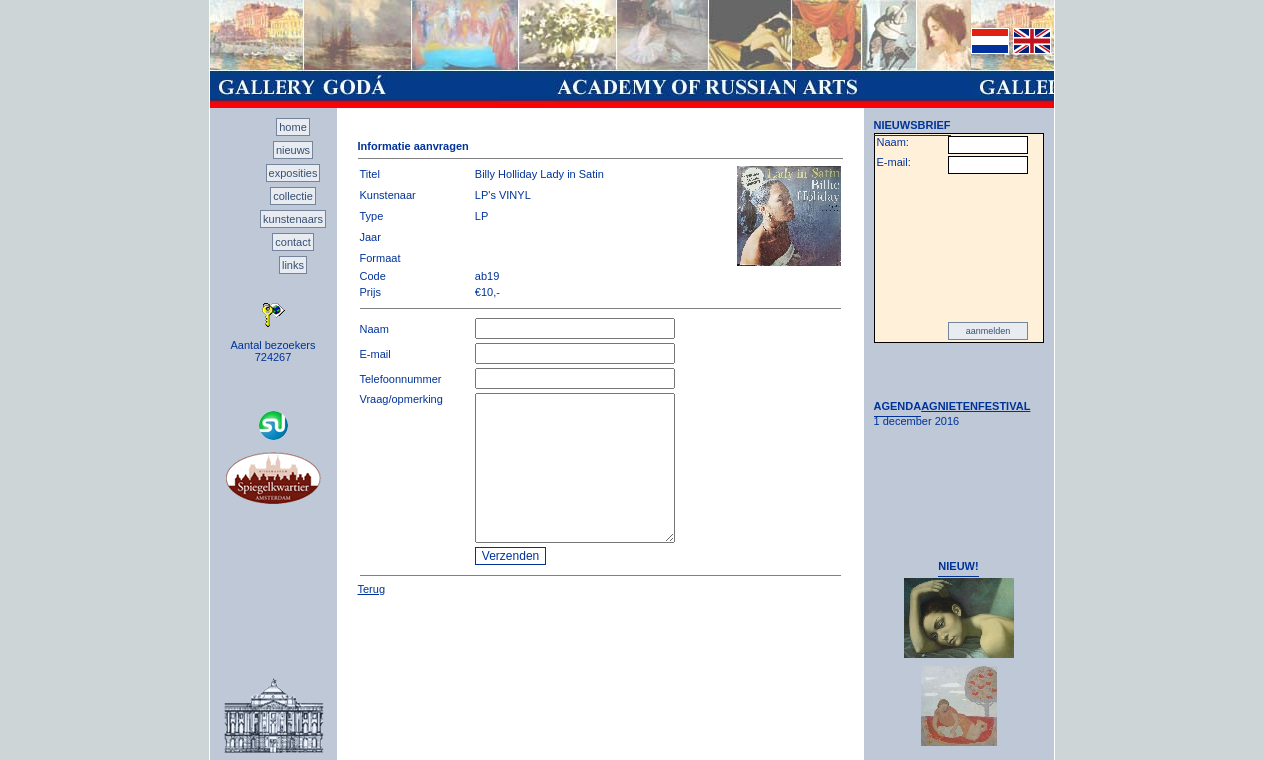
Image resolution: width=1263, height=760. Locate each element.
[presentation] (959, 248)
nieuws (293, 150)
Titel (370, 174)
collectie (293, 196)
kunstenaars (293, 219)
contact (292, 242)
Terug (372, 589)
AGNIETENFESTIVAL (975, 406)
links (293, 265)
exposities (293, 173)
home (293, 127)
